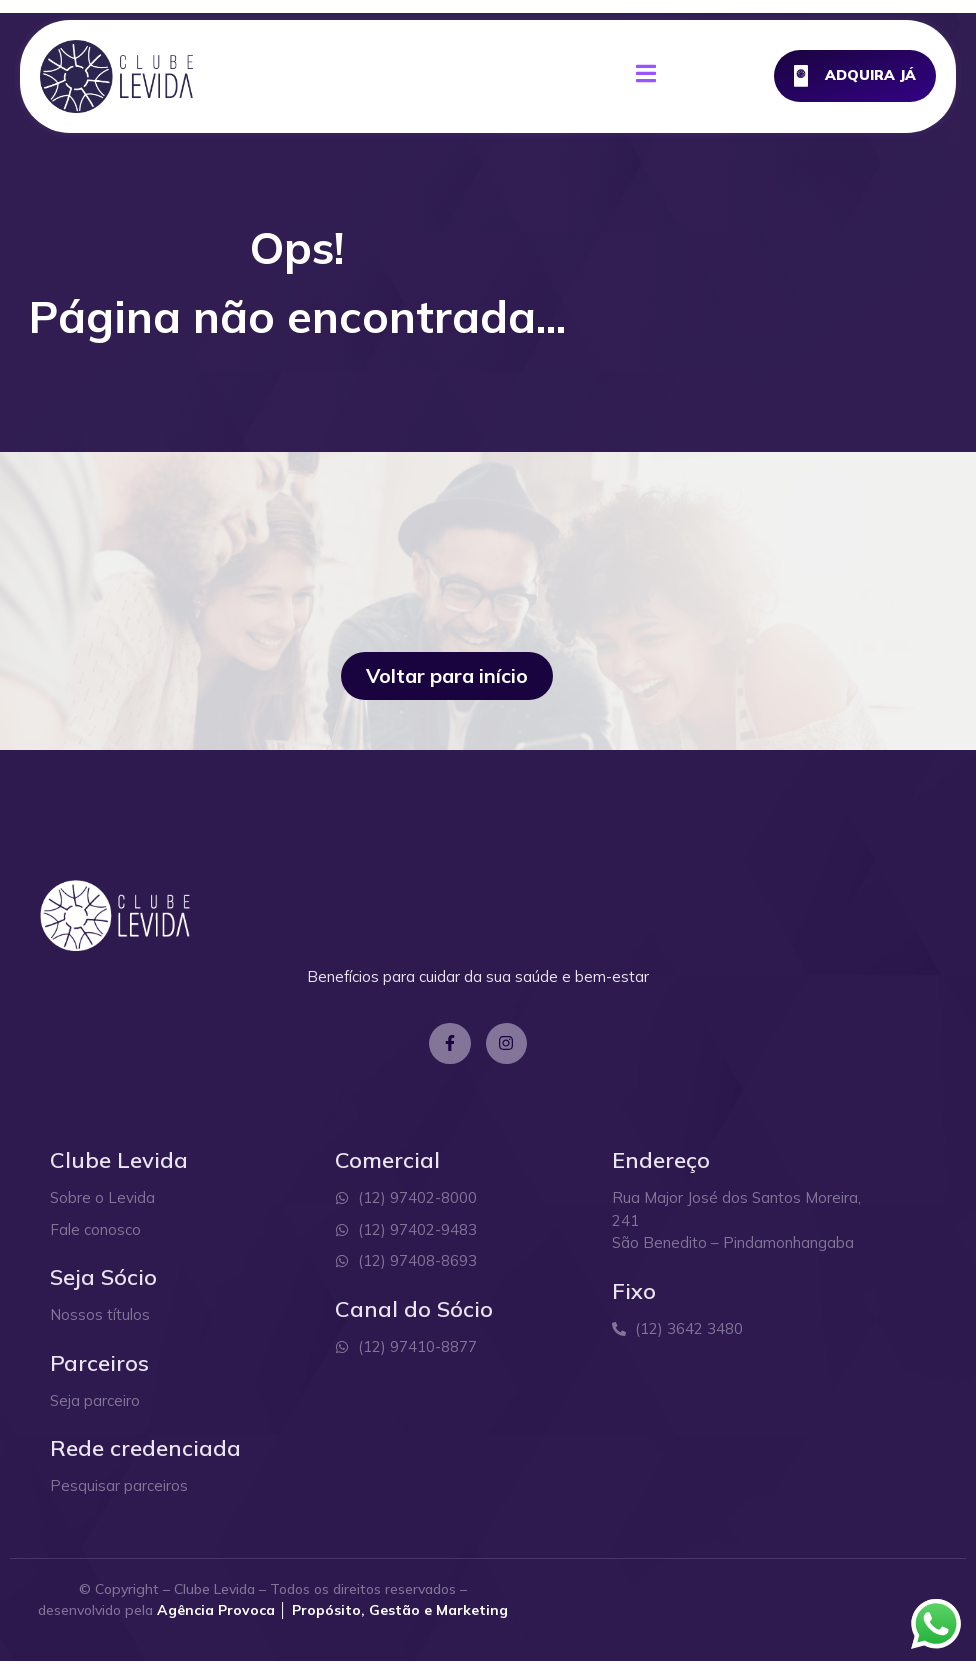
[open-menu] (646, 77)
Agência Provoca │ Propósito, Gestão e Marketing (332, 1613)
